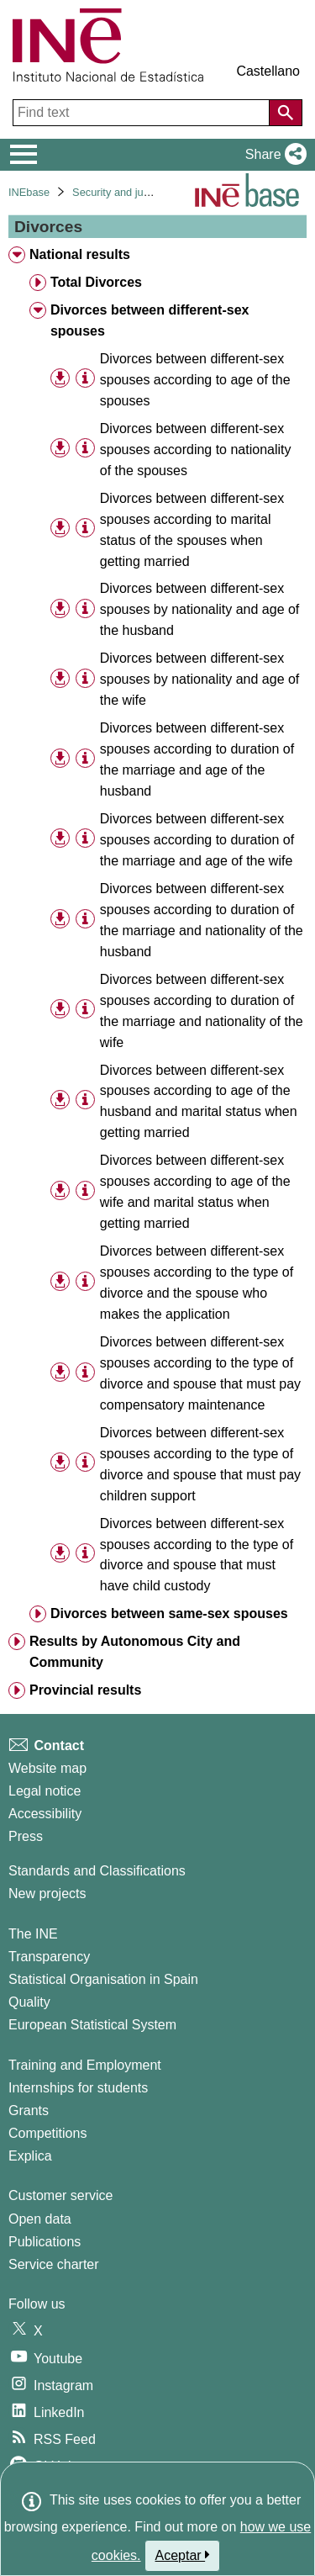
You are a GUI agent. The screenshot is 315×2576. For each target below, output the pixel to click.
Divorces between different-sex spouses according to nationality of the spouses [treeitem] (195, 449)
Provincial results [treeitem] (85, 1690)
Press (25, 1836)
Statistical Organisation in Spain (103, 1979)
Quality (29, 2002)
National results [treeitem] (79, 254)
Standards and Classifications (97, 1871)
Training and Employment (84, 2065)
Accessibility (44, 1813)
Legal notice (44, 1791)
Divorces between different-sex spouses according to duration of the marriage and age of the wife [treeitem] (197, 840)
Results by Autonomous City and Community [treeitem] (134, 1651)
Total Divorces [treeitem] (96, 282)
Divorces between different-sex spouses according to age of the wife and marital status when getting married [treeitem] (195, 1191)
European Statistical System (92, 2025)
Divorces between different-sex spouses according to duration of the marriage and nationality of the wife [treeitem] (201, 1011)
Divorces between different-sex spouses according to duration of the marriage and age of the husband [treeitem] (197, 759)
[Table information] (85, 378)
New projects (47, 1893)
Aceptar (182, 2555)
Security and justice (118, 192)
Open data (39, 2219)
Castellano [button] (268, 71)
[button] (273, 155)
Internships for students (78, 2088)
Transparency (49, 1956)
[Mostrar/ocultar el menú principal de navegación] (23, 155)
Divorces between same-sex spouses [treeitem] (169, 1613)
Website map (47, 1768)
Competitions (47, 2133)
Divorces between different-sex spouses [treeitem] (149, 320)
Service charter (53, 2264)
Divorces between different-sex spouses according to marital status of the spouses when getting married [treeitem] (192, 530)
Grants (28, 2110)
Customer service (60, 2195)
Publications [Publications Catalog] (44, 2242)
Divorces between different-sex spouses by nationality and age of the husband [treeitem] (200, 609)
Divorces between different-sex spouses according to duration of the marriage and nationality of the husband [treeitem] (201, 920)
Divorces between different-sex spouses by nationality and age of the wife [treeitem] (200, 679)
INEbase (29, 192)
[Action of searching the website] (285, 112)
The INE (33, 1934)
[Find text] (143, 112)
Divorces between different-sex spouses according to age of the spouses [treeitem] (195, 380)
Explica (30, 2156)
